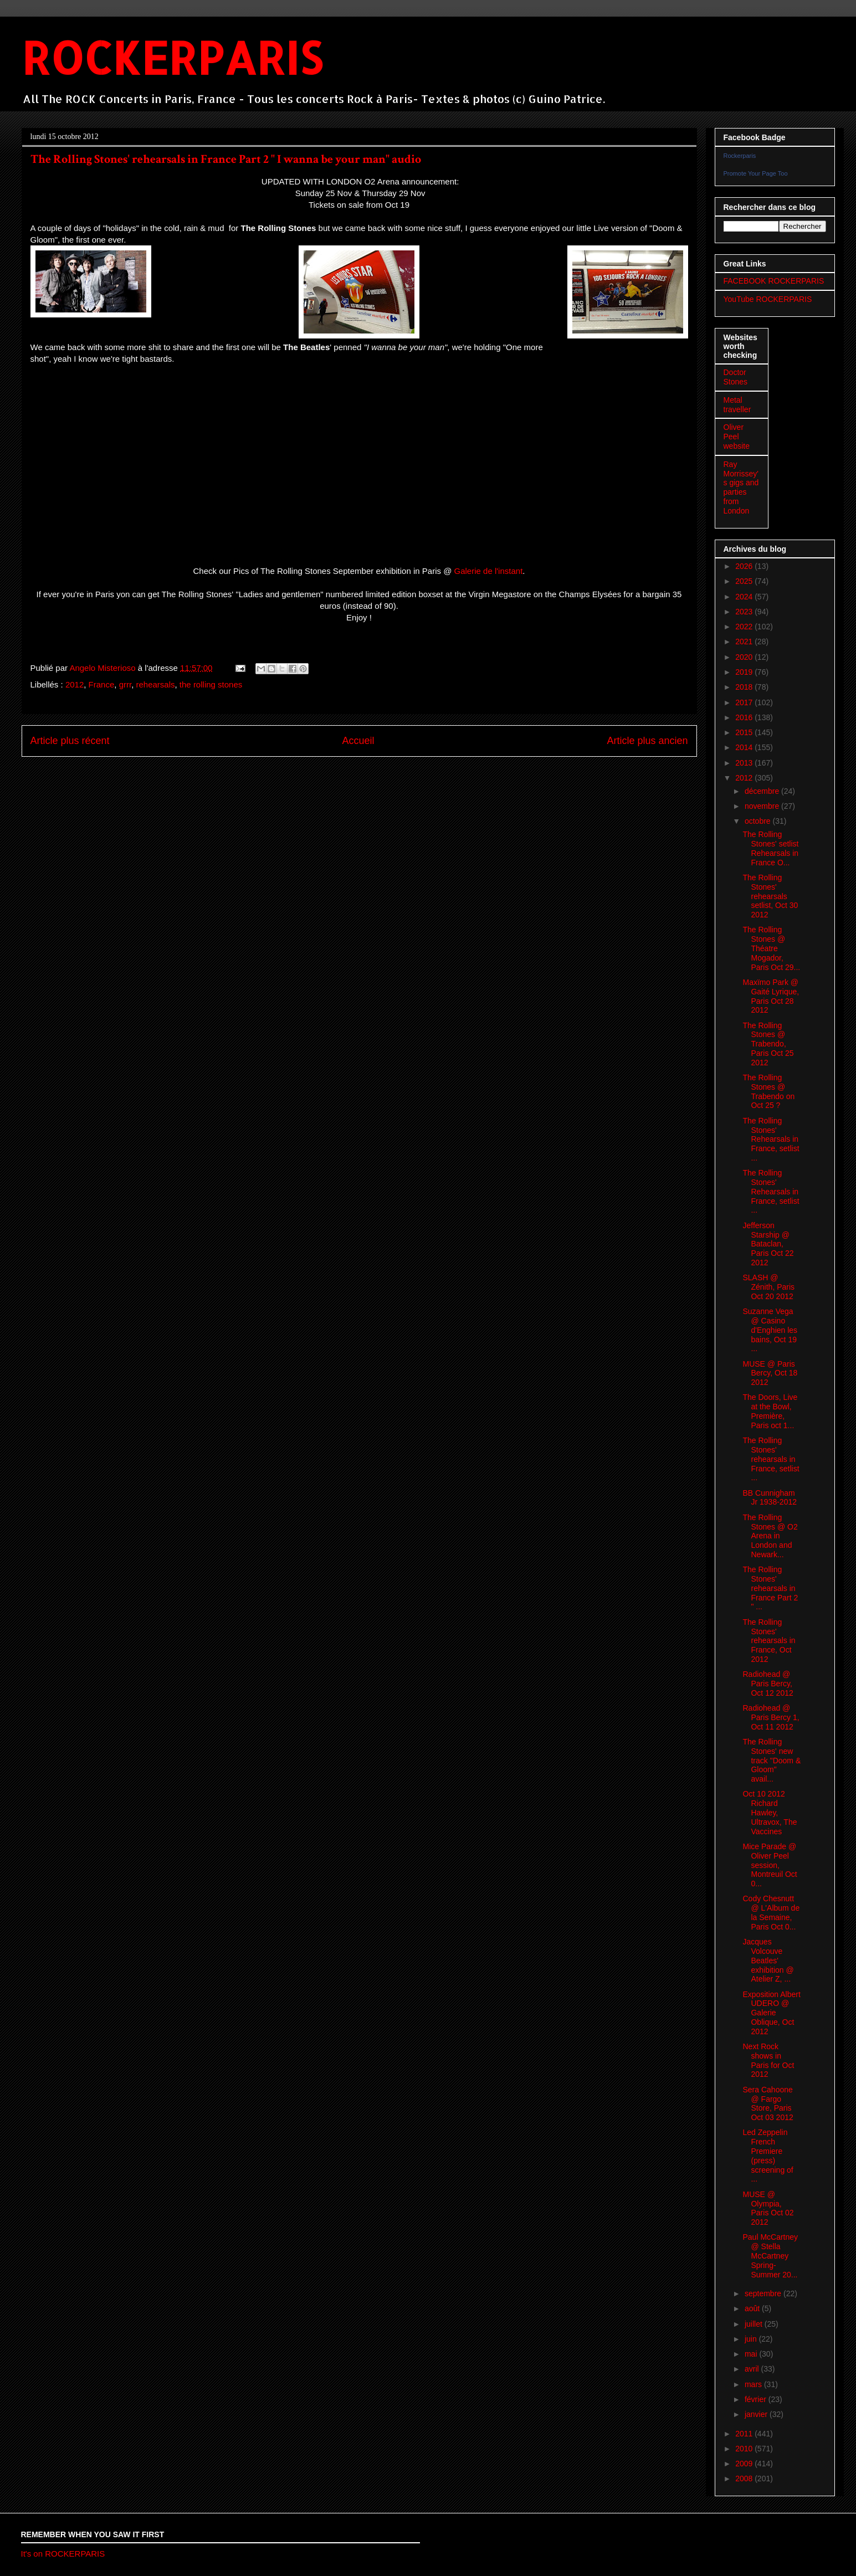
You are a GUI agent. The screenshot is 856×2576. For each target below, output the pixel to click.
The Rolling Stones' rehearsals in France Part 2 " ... (770, 1588)
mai (752, 2353)
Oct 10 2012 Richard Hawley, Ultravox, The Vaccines (769, 1812)
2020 (745, 657)
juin (752, 2338)
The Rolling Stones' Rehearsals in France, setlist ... (770, 1139)
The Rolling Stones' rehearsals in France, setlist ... (770, 1459)
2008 (745, 2478)
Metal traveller (737, 405)
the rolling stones (211, 684)
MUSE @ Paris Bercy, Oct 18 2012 (769, 1373)
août (753, 2308)
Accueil (358, 740)
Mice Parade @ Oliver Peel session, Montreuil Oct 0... (769, 1865)
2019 (745, 672)
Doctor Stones (736, 377)
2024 (745, 596)
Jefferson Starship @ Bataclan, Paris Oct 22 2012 (767, 1244)
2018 (745, 687)
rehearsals (155, 684)
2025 (745, 581)
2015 (745, 732)
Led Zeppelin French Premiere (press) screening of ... (767, 2155)
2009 (745, 2463)
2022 (745, 626)
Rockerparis (740, 155)
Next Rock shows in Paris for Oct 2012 (768, 2060)
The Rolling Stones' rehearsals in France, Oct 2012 (768, 1641)
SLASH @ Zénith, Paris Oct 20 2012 (768, 1287)
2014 (745, 747)
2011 (745, 2433)
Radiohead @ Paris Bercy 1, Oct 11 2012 (770, 1717)
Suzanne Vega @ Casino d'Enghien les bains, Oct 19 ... (769, 1330)
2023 (745, 611)
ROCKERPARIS (172, 57)
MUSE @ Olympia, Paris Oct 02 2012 (767, 2208)
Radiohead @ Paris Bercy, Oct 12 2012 (767, 1683)
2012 (74, 684)
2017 (745, 702)
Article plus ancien (647, 740)
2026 (745, 566)
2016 (745, 717)
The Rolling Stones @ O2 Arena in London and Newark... (769, 1536)
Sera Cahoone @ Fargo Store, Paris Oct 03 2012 (767, 2103)
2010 (745, 2448)
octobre (759, 821)
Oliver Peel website (737, 436)
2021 (745, 641)
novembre (763, 806)
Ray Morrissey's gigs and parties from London (741, 487)
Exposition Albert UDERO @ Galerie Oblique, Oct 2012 (771, 2013)
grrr (125, 684)
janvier (757, 2414)
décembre (763, 791)
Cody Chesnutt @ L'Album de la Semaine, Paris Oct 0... (770, 1912)
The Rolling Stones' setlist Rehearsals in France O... (770, 848)
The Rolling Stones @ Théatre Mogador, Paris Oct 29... (771, 948)
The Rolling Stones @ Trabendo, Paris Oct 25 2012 (767, 1044)
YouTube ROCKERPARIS (768, 299)
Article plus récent (70, 740)
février (756, 2399)
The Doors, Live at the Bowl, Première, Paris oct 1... (769, 1411)
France (102, 684)
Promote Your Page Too (756, 173)
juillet (755, 2324)
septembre (764, 2293)
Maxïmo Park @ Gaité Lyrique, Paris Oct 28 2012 (770, 996)
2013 (745, 762)
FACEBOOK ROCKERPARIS (774, 280)
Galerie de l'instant (488, 571)
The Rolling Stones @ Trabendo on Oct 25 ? (768, 1091)
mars (754, 2384)
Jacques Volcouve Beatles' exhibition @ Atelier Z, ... (767, 1960)
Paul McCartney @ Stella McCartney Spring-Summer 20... (770, 2256)
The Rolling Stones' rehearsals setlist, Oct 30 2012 (770, 896)
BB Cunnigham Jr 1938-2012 (769, 1498)
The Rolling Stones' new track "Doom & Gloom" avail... (771, 1760)
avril (753, 2368)
